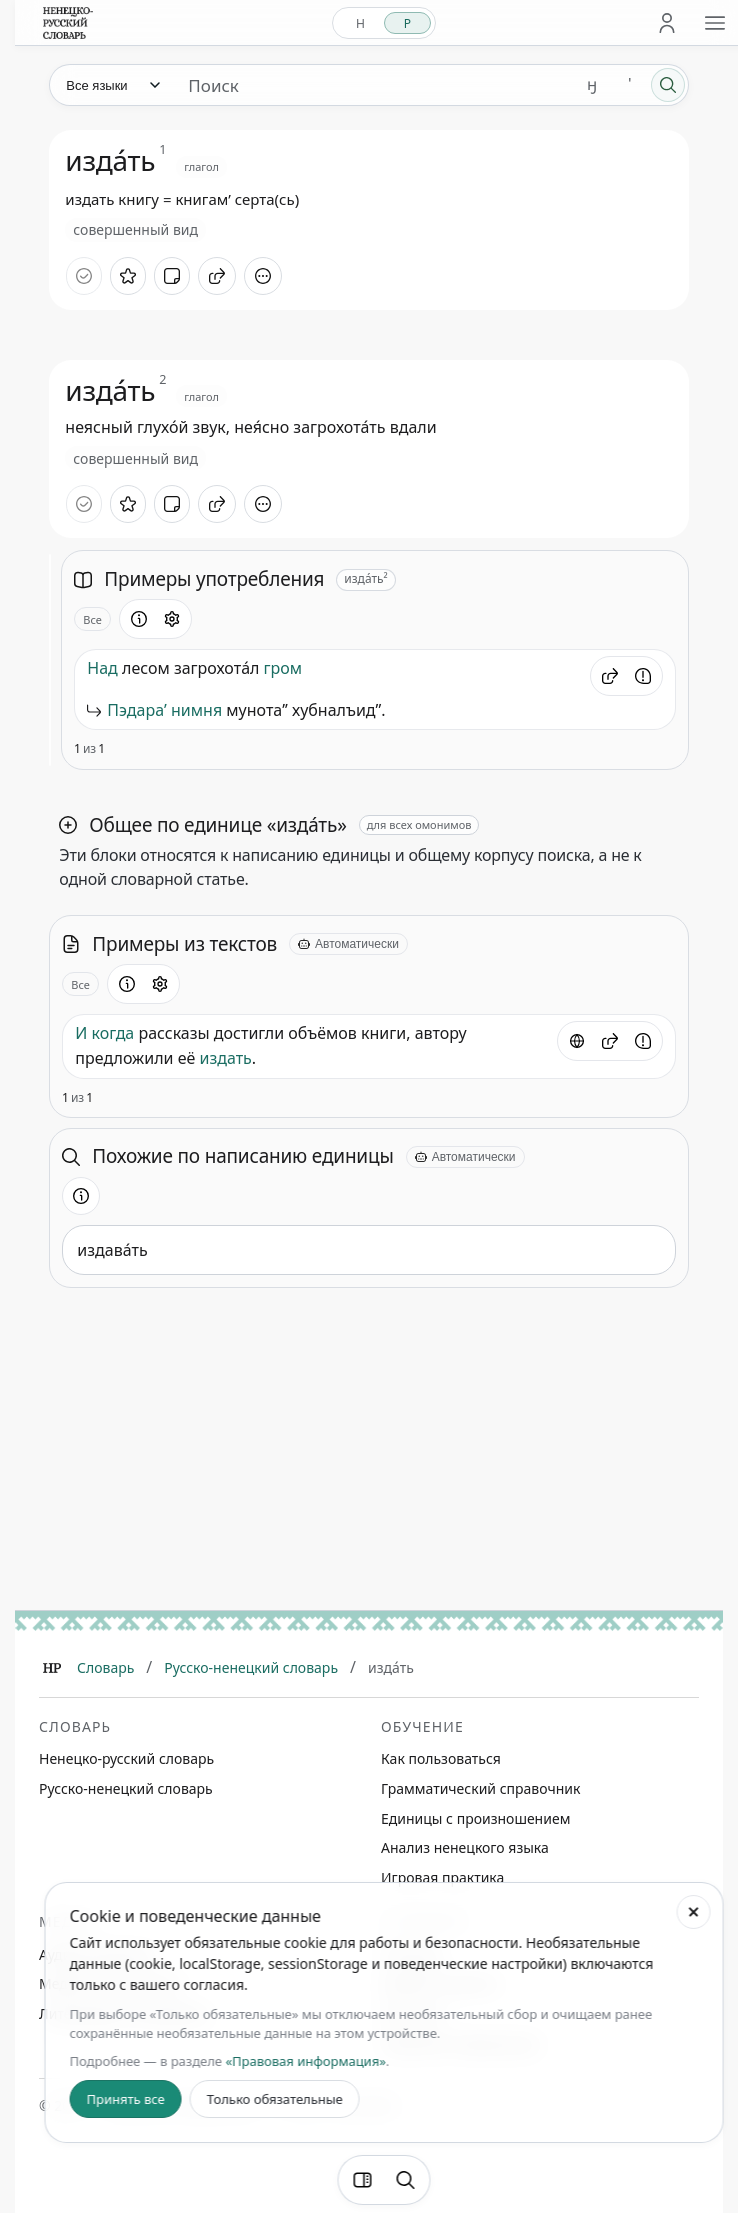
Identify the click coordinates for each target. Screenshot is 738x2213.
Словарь (105, 1667)
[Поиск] (668, 85)
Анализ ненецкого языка (465, 1847)
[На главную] (68, 23)
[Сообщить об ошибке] (643, 676)
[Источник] (577, 1041)
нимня (196, 710)
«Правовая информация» (305, 2061)
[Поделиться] (217, 276)
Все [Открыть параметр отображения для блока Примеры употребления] (92, 619)
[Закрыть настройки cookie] (693, 1912)
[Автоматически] (348, 944)
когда (113, 1033)
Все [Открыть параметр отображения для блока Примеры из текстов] (80, 984)
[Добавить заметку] (172, 276)
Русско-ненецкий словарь (251, 1667)
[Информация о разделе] (139, 619)
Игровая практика (442, 1877)
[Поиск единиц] (372, 85)
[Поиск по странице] (406, 2180)
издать (225, 1058)
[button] (610, 676)
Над (102, 668)
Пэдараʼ (137, 710)
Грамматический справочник (480, 1788)
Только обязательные (275, 2099)
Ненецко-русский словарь (126, 1758)
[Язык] (112, 85)
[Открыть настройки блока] (172, 619)
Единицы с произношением (475, 1818)
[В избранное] (128, 276)
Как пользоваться (441, 1758)
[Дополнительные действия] (263, 276)
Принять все (126, 2099)
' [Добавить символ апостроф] (629, 84)
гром (283, 668)
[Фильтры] (363, 2180)
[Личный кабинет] (667, 23)
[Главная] (52, 1668)
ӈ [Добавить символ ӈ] (592, 84)
